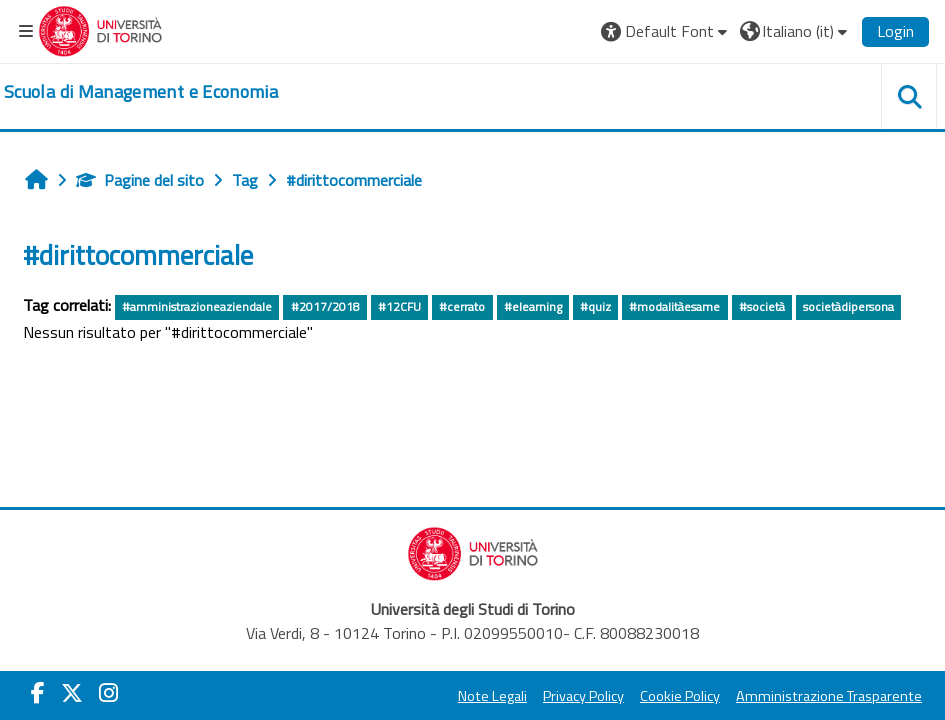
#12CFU (399, 306)
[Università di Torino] (100, 29)
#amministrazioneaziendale (197, 306)
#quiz (595, 306)
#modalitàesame (674, 306)
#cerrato (462, 306)
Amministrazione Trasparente (829, 696)
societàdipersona (848, 306)
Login (895, 31)
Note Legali (492, 696)
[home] (141, 92)
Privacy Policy (583, 696)
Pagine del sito (140, 180)
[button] (666, 31)
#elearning (533, 306)
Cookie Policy (680, 696)
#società (762, 306)
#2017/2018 (325, 306)
